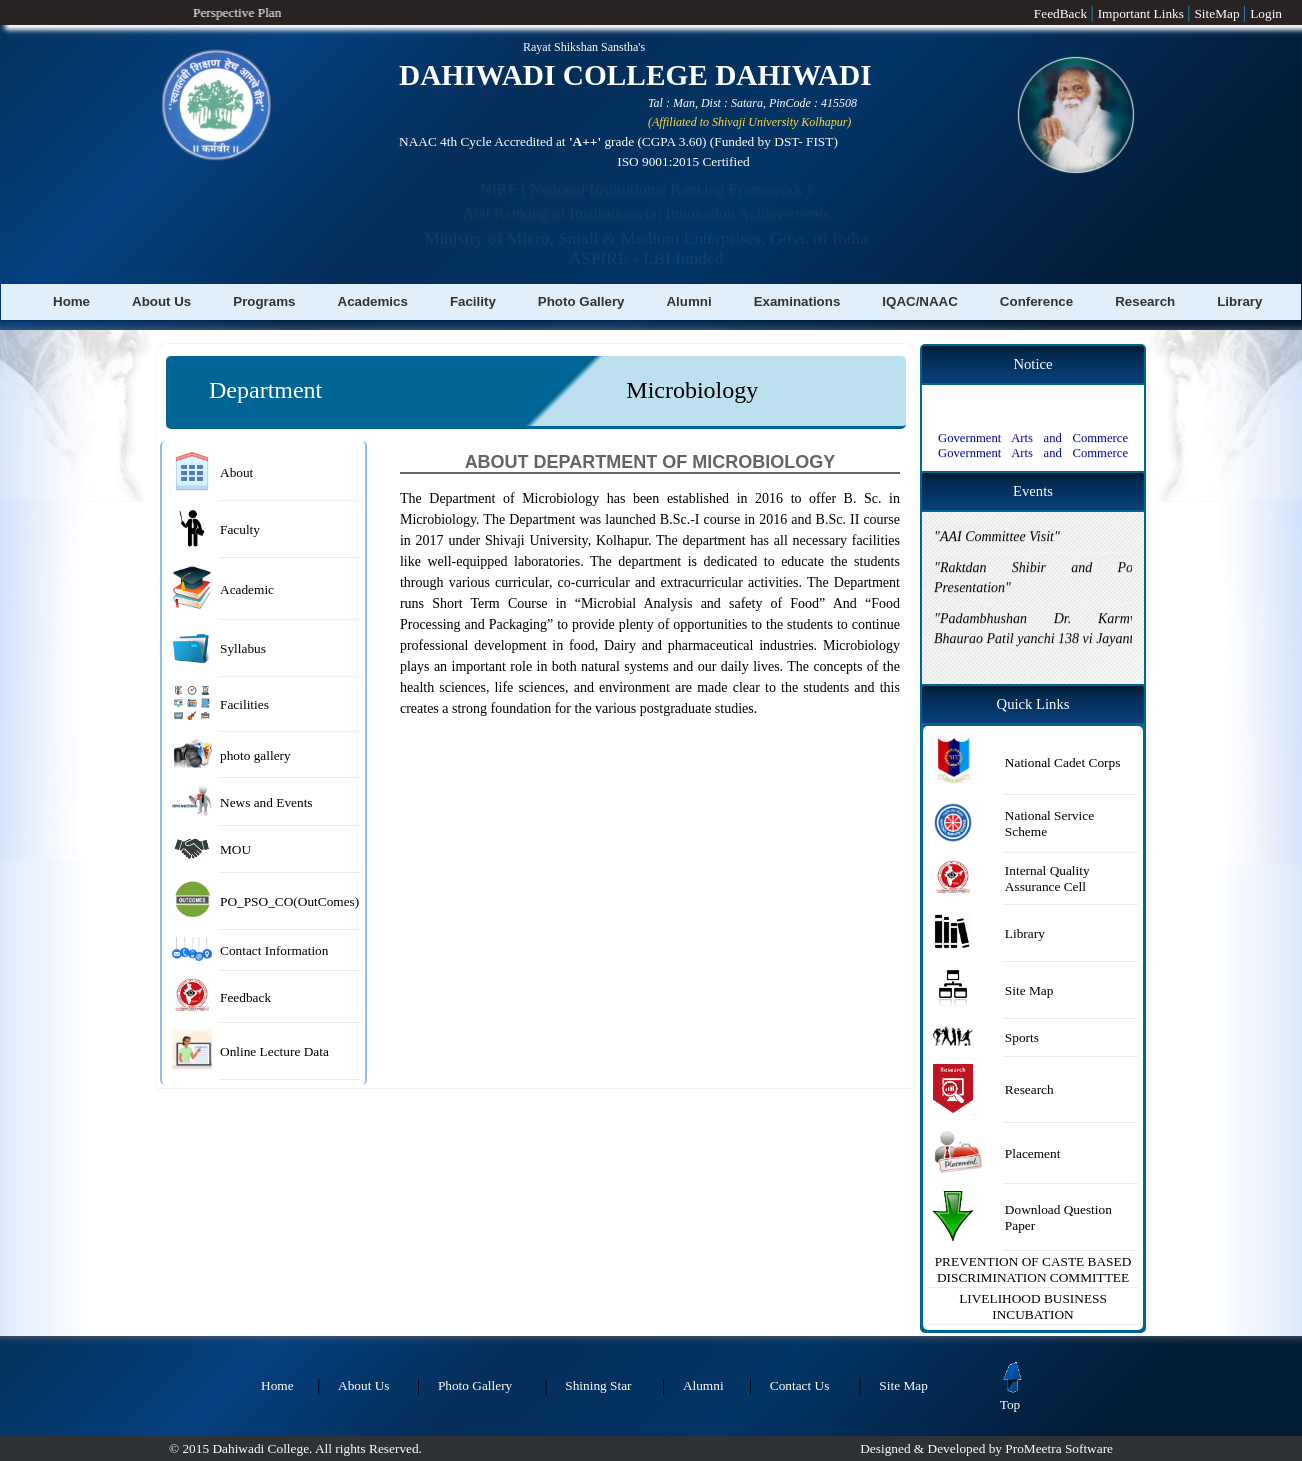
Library (1239, 301)
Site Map (1029, 990)
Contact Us (800, 1385)
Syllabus (243, 648)
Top (1012, 1398)
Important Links (1143, 13)
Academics (373, 301)
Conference (1036, 301)
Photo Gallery (581, 301)
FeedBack (1062, 13)
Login (1266, 13)
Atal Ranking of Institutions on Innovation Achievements (645, 213)
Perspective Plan (222, 12)
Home (71, 301)
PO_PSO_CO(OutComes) (289, 901)
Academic (247, 589)
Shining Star (598, 1385)
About (236, 472)
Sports (1022, 1037)
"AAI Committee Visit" (997, 520)
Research (1145, 301)
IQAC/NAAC (920, 301)
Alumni (688, 301)
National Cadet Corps (1063, 762)
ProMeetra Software (1059, 1448)
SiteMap (1218, 13)
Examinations (797, 301)
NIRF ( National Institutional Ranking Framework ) (646, 189)
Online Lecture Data (274, 1051)
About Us (161, 301)
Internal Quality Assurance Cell (1047, 878)
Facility (473, 301)
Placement (1033, 1153)
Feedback (245, 997)
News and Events (266, 802)
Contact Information (274, 950)
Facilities (244, 704)
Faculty (240, 529)
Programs (264, 301)
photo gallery (255, 755)
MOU (235, 849)
